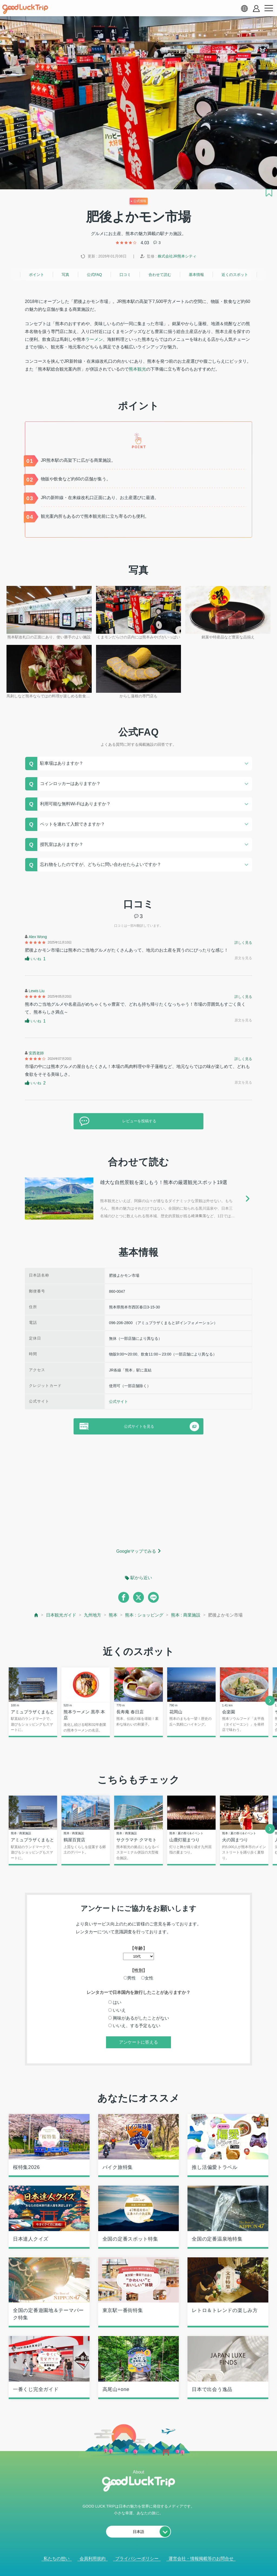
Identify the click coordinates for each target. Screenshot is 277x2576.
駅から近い (141, 1577)
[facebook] (123, 1597)
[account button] (256, 8)
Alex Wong (38, 937)
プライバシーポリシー (137, 2559)
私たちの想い (57, 2559)
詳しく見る (243, 942)
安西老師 (36, 1053)
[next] (270, 1701)
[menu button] (268, 8)
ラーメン (94, 339)
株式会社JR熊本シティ (177, 256)
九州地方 (92, 1615)
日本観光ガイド (61, 1615)
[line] (153, 1597)
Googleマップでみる (136, 1551)
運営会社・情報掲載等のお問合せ (201, 2559)
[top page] (36, 1615)
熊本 (113, 1615)
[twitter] (138, 1597)
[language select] (244, 8)
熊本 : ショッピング (144, 1615)
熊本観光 (137, 369)
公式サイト (118, 1401)
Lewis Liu (36, 991)
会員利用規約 (92, 2559)
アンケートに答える (138, 2042)
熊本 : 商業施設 (185, 1615)
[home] (25, 9)
